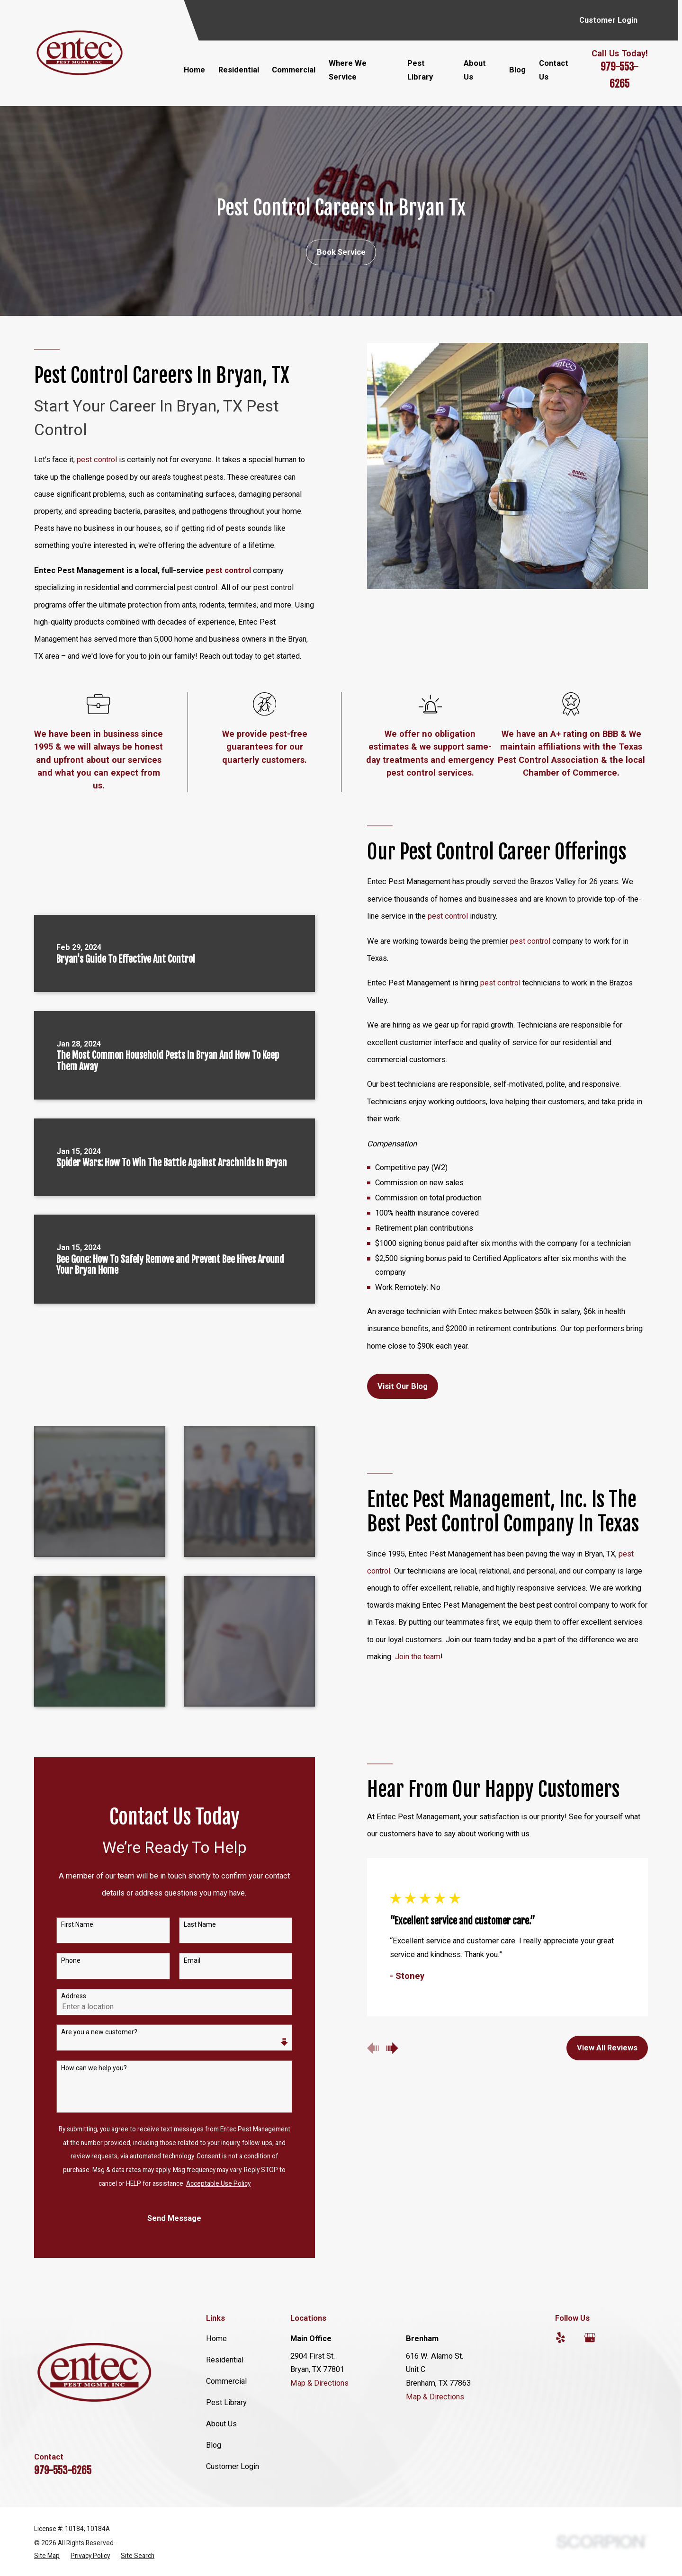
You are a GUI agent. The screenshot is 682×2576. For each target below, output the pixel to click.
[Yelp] (560, 2337)
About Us (221, 2423)
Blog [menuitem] (517, 69)
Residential (224, 2359)
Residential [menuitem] (238, 69)
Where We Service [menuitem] (348, 70)
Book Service (341, 252)
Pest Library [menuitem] (420, 70)
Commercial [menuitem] (293, 69)
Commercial (226, 2381)
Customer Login (608, 20)
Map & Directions (319, 2383)
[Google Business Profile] (589, 2337)
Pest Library (226, 2402)
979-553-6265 (62, 2470)
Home (216, 2338)
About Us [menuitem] (475, 70)
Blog (213, 2445)
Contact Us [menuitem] (553, 70)
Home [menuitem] (194, 69)
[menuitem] (47, 2555)
